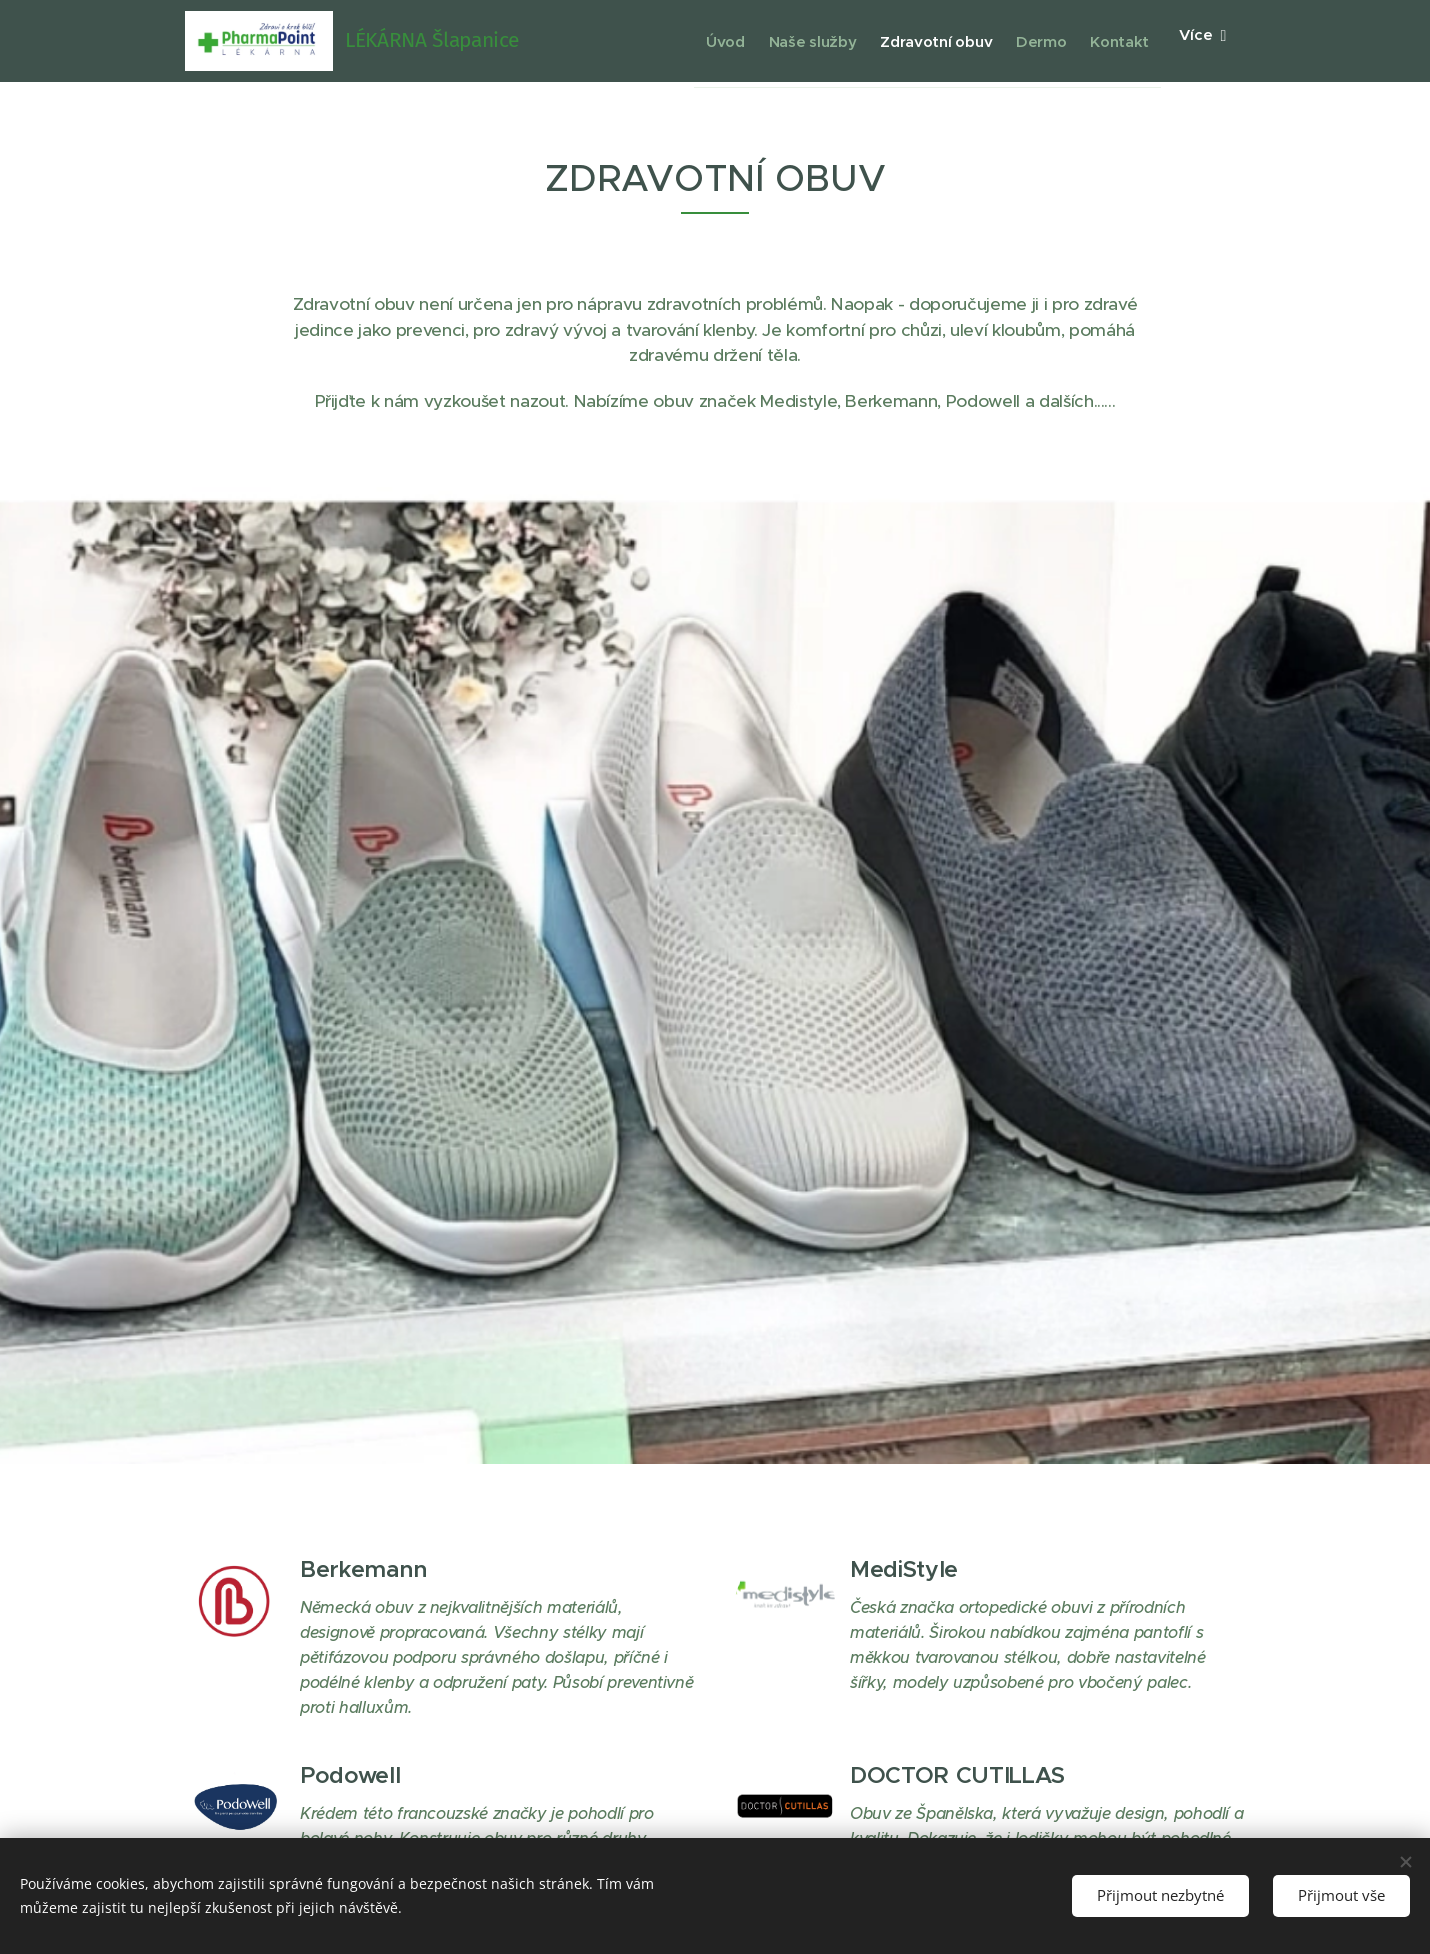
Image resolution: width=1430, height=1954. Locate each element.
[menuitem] (659, 41)
